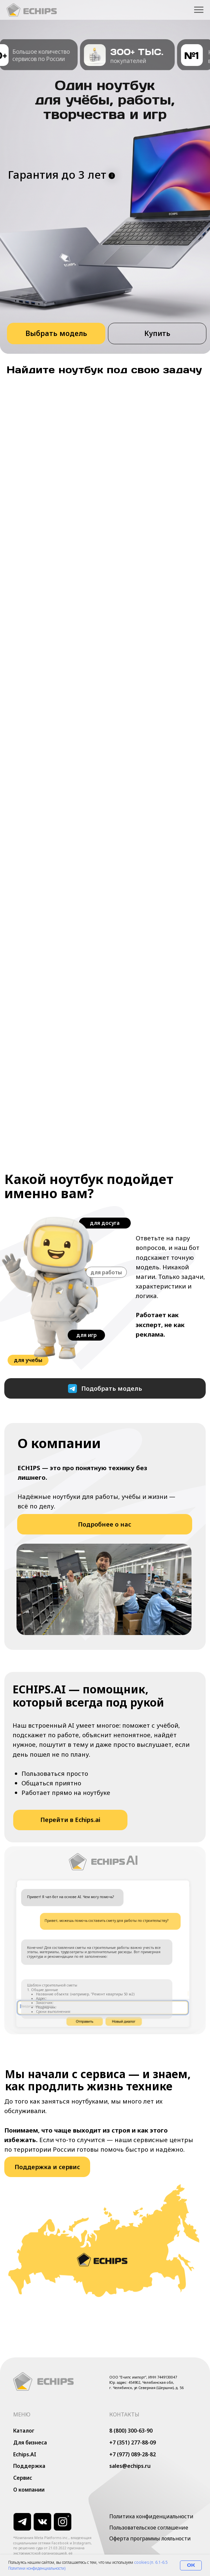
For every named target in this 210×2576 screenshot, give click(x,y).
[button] (157, 333)
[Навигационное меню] (198, 10)
